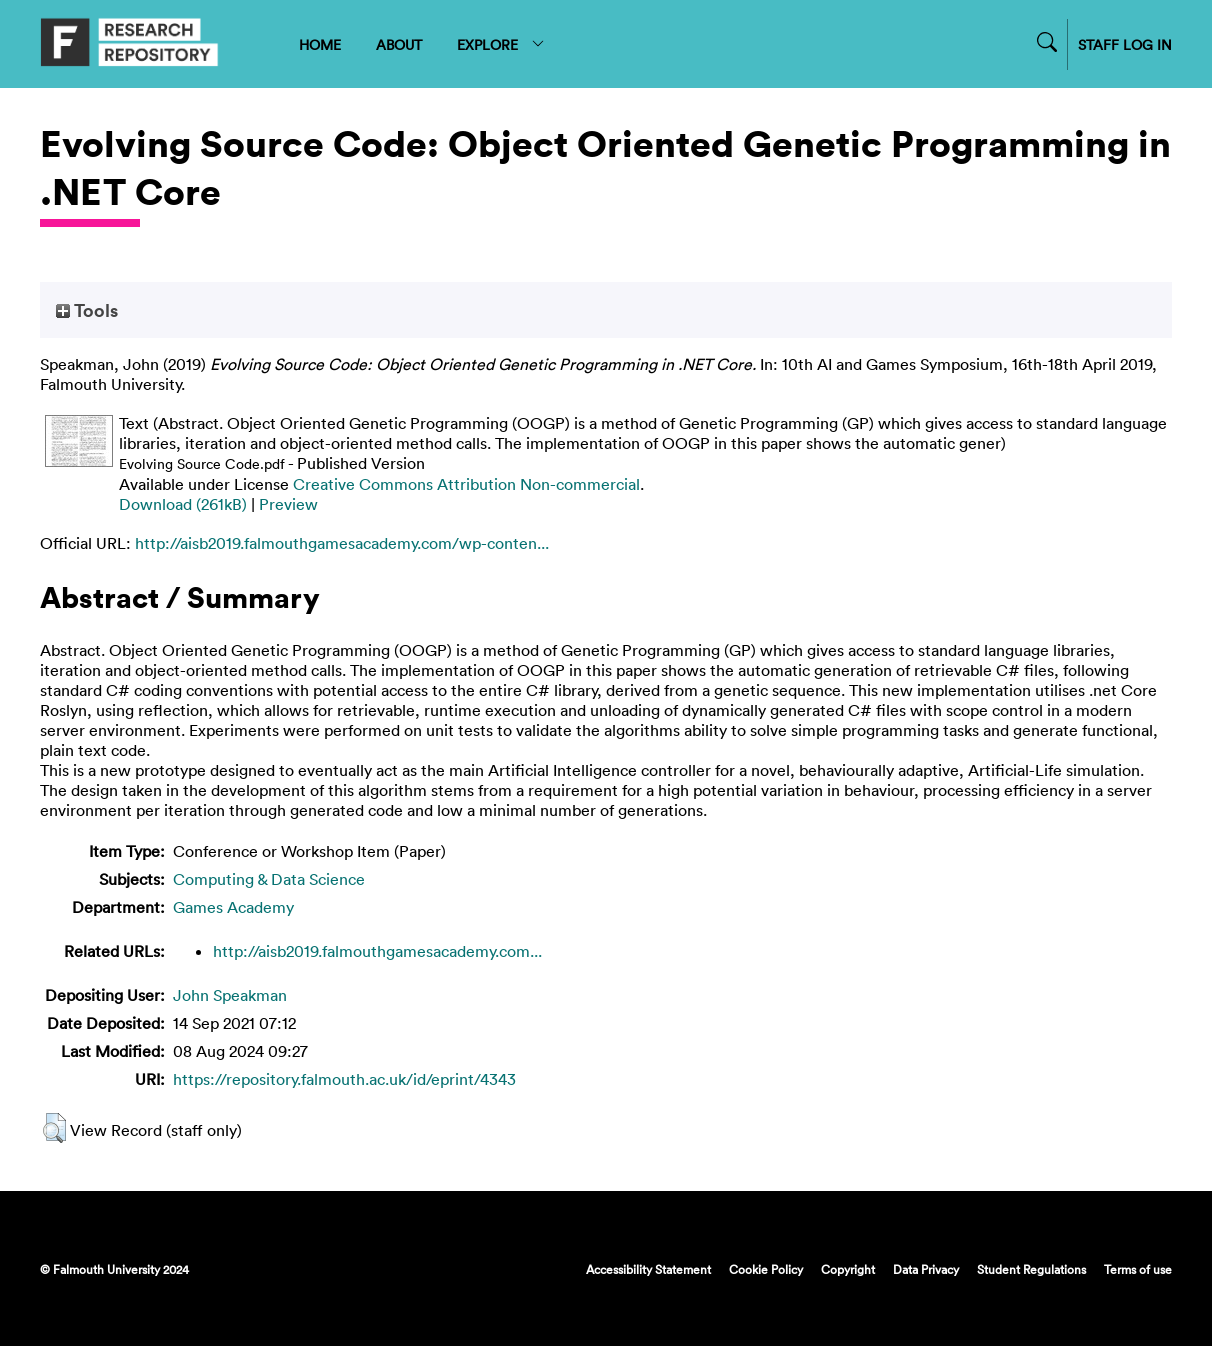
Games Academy (233, 907)
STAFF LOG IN (1125, 44)
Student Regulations (1031, 1269)
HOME (320, 44)
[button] (54, 1128)
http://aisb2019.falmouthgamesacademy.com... (377, 951)
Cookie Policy (766, 1269)
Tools (87, 310)
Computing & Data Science (269, 879)
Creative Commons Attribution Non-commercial (466, 484)
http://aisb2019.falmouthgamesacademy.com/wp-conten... (342, 543)
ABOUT (399, 44)
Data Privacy (926, 1269)
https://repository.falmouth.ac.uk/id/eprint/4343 (344, 1079)
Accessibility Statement (648, 1269)
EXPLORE (501, 44)
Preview (288, 504)
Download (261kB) (183, 504)
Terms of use (1138, 1269)
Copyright (848, 1269)
